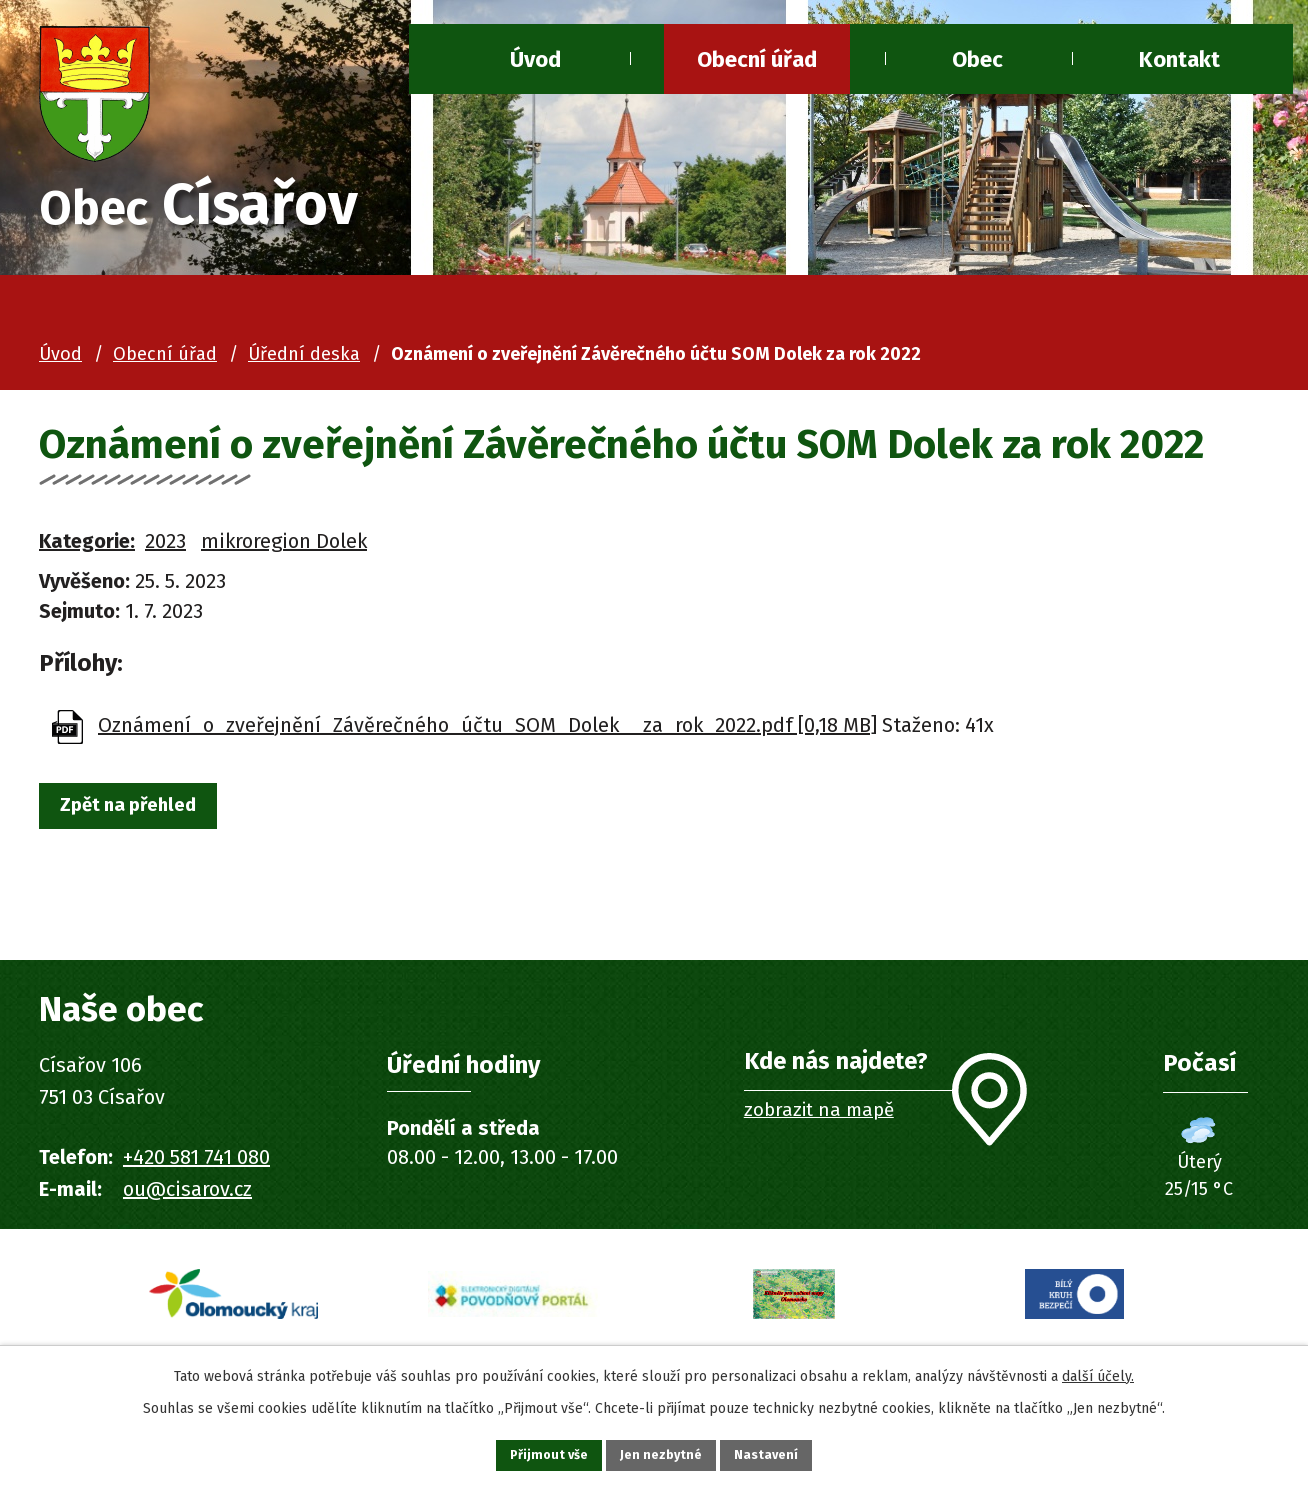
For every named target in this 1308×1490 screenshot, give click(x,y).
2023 (165, 547)
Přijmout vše (532, 1452)
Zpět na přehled (142, 815)
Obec (977, 59)
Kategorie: (87, 547)
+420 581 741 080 (196, 1163)
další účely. (1098, 1370)
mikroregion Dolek (284, 547)
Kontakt (1179, 59)
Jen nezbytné (662, 1452)
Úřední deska (304, 360)
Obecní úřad (757, 59)
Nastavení (784, 1452)
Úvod (535, 59)
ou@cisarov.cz (187, 1195)
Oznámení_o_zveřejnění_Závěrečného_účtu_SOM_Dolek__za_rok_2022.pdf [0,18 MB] (487, 731)
